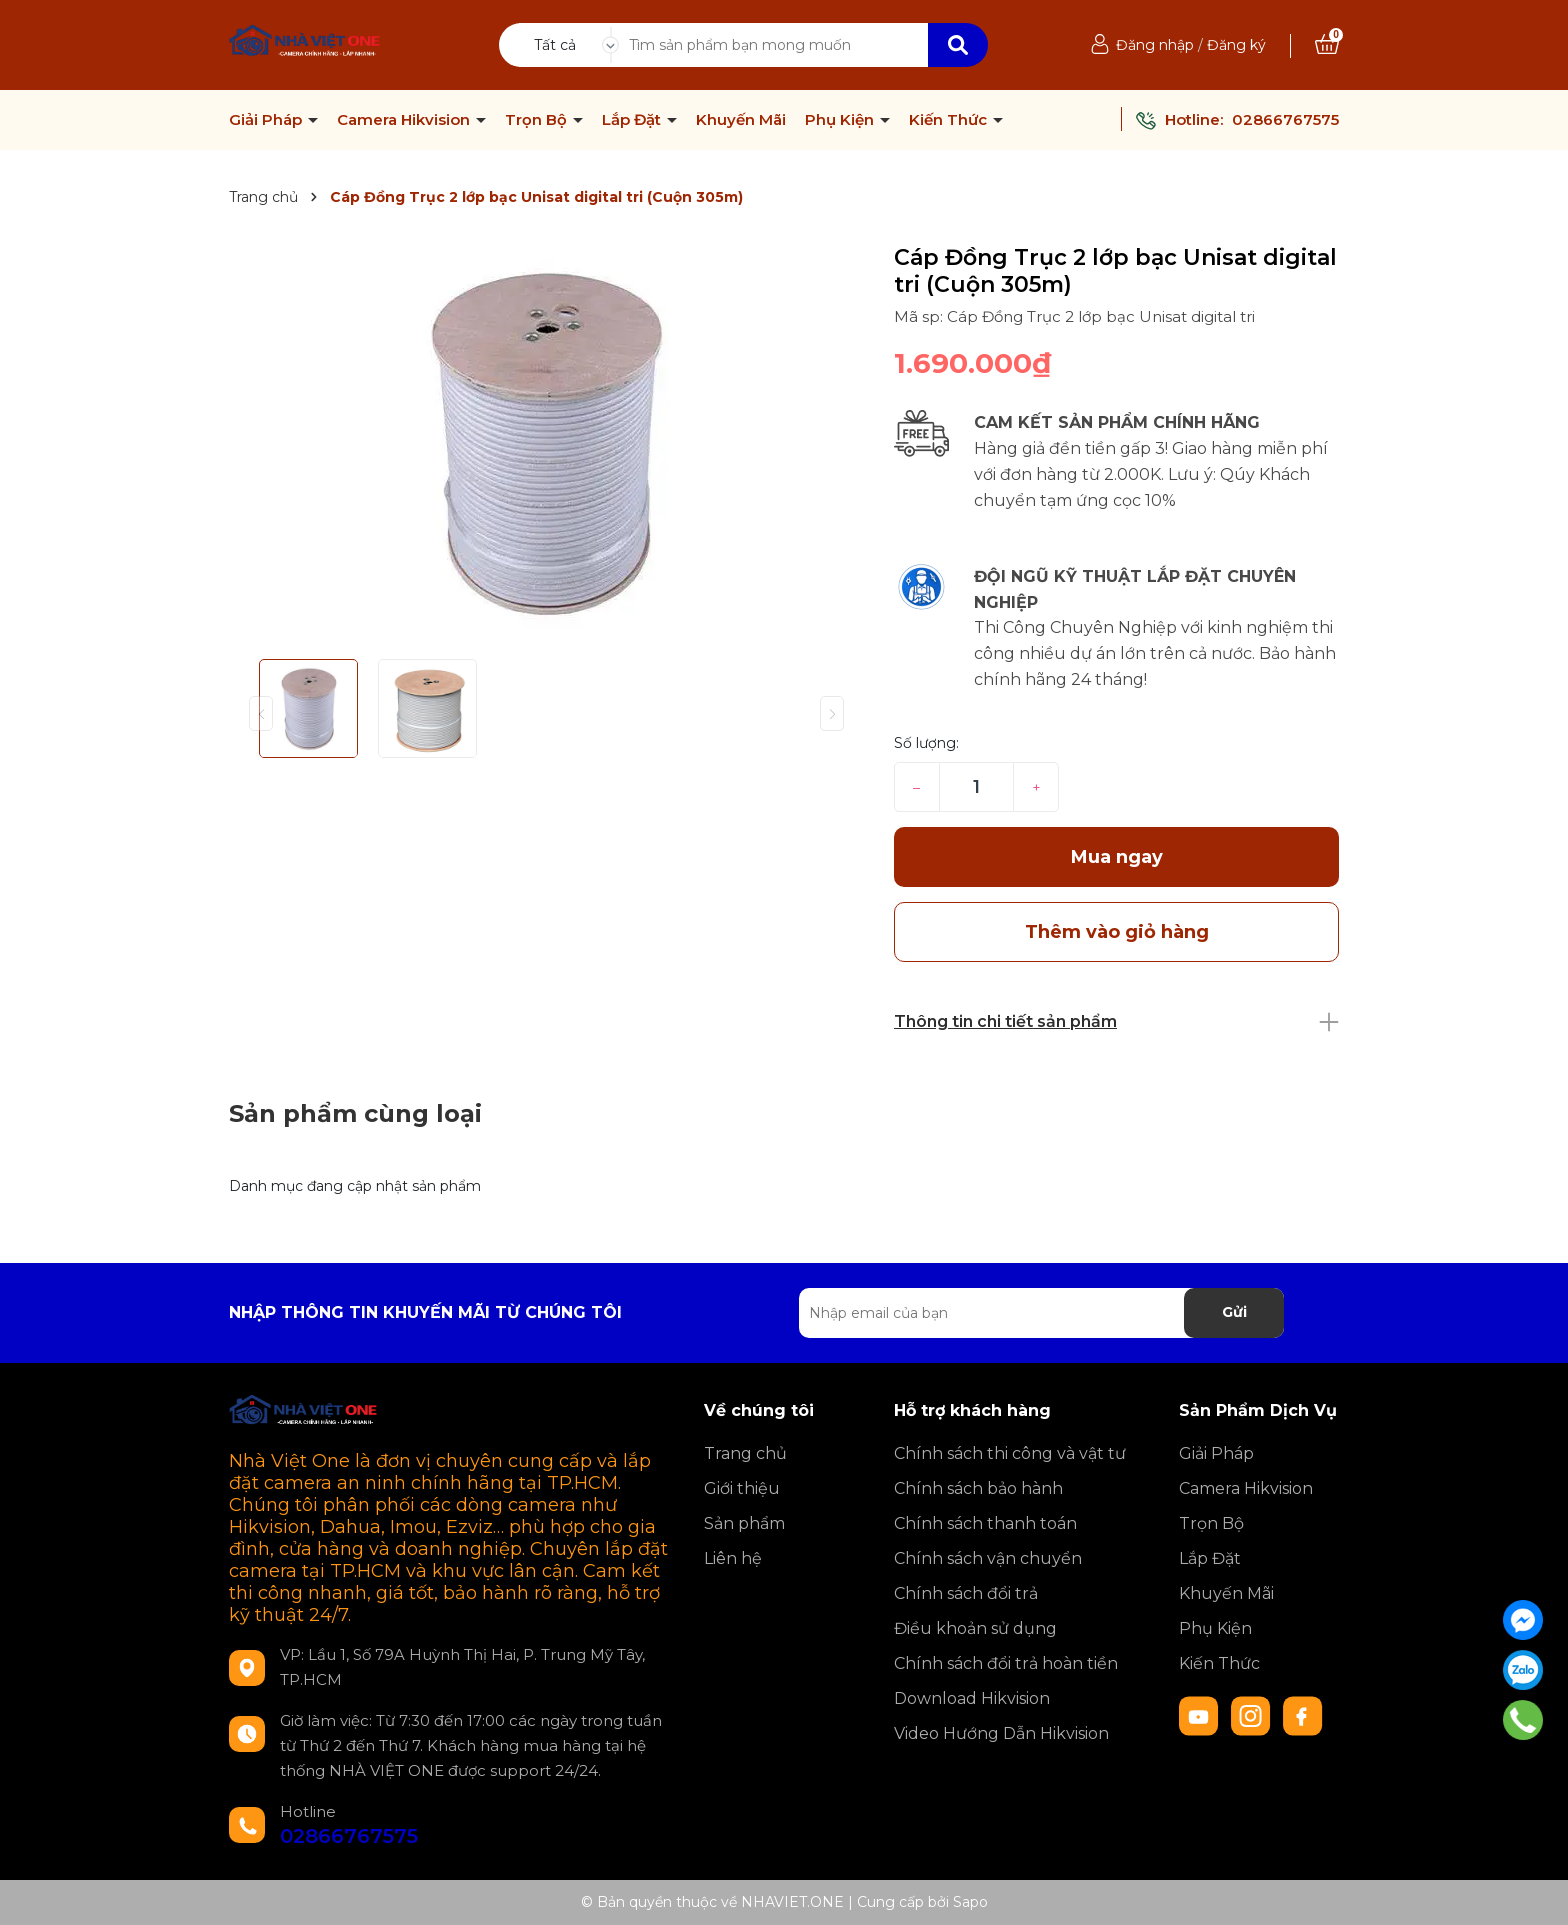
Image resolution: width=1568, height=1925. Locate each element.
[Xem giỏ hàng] (1327, 45)
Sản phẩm (744, 1523)
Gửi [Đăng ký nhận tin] (1234, 1312)
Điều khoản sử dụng (975, 1628)
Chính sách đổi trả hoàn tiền (1006, 1663)
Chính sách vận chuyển (988, 1558)
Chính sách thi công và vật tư (1010, 1453)
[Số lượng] (976, 787)
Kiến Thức (950, 120)
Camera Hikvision (405, 120)
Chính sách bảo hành (978, 1488)
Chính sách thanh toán (985, 1523)
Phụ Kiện (841, 120)
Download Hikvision (972, 1698)
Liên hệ (733, 1558)
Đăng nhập (1155, 45)
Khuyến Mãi (741, 120)
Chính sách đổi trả (966, 1593)
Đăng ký (1236, 45)
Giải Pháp (267, 120)
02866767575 (1285, 119)
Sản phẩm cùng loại (355, 1113)
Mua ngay (1117, 857)
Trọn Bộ (538, 120)
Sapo (970, 1902)
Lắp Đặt (633, 120)
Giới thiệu (742, 1488)
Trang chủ (745, 1453)
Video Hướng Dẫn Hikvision (1001, 1733)
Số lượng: (926, 743)
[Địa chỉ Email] (1041, 1313)
